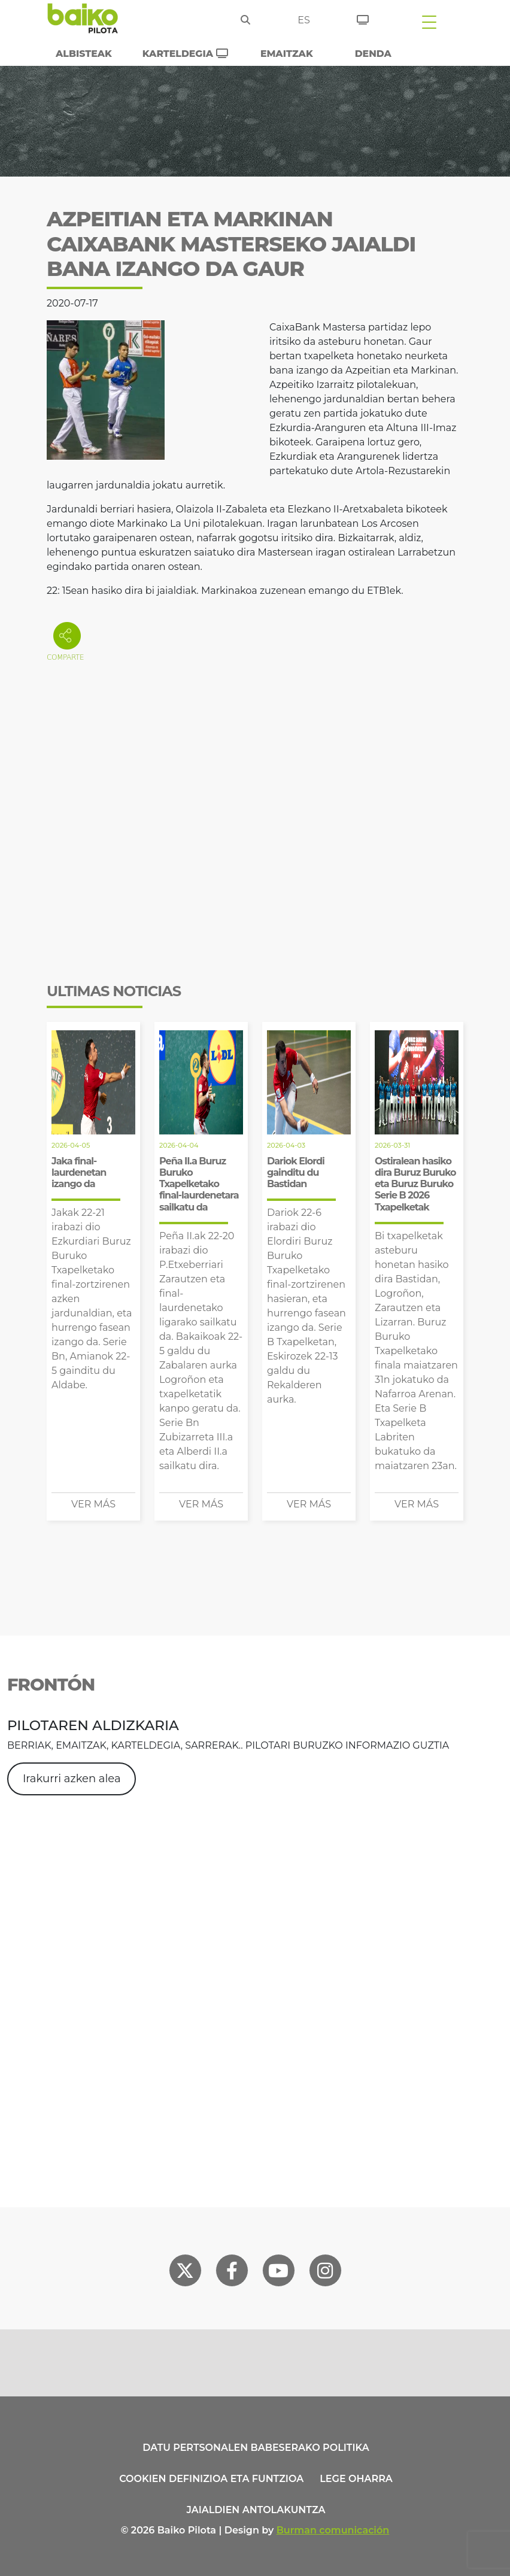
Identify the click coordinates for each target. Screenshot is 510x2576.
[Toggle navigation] (429, 22)
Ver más (93, 1504)
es (304, 20)
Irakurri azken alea (72, 1778)
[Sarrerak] (363, 18)
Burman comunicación (333, 2530)
